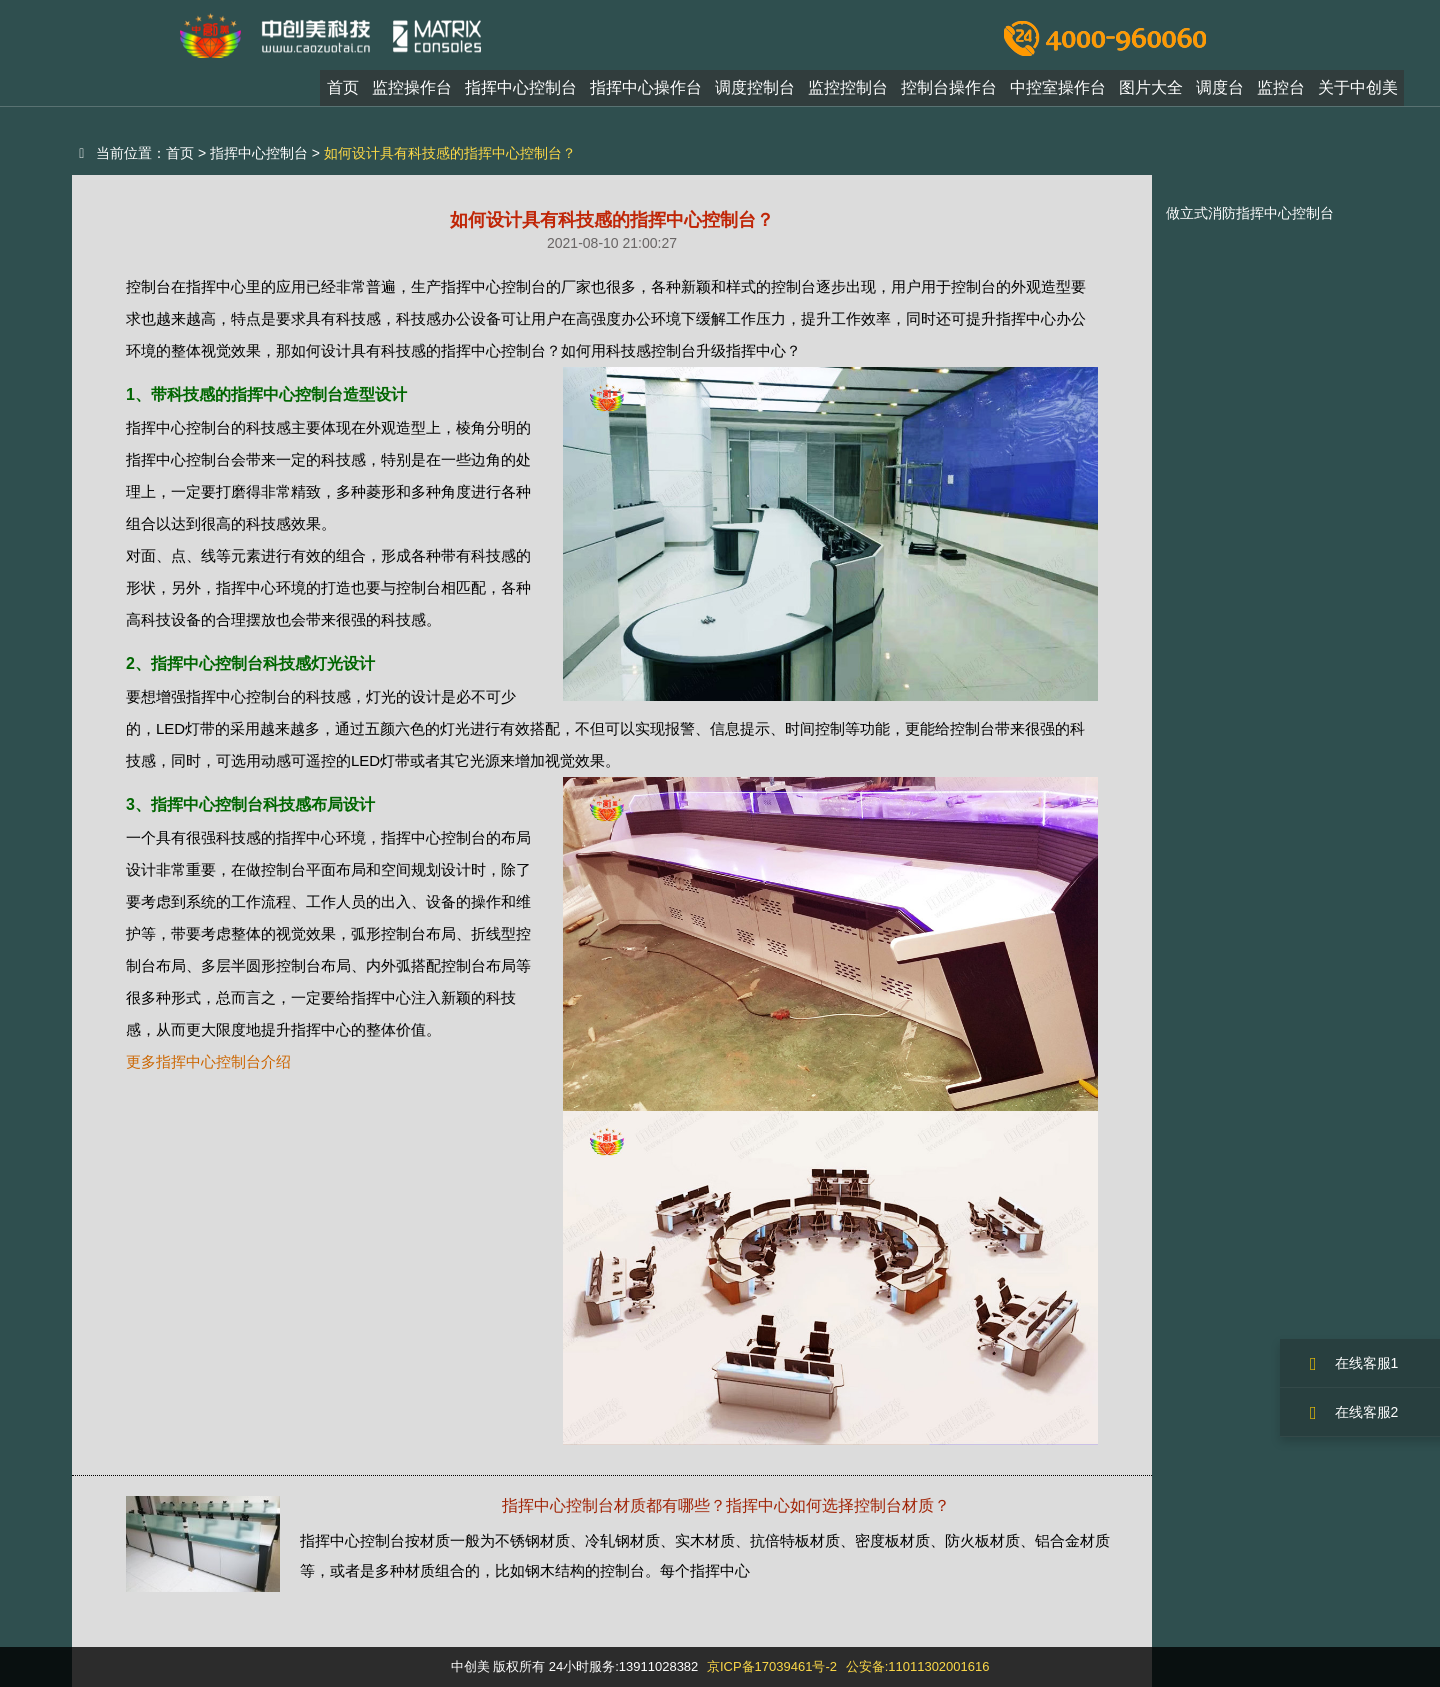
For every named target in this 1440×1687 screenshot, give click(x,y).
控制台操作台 (949, 93)
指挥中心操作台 (646, 93)
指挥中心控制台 (521, 93)
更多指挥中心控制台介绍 (208, 1061)
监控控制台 (848, 93)
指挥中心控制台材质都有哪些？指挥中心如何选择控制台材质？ (726, 1505)
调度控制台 (755, 93)
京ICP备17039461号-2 (772, 1666)
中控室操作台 (1058, 93)
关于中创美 (1358, 93)
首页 (343, 93)
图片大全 (1151, 93)
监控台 (1281, 93)
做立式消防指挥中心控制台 (1250, 213)
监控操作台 (412, 93)
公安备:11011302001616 (918, 1666)
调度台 (1220, 93)
